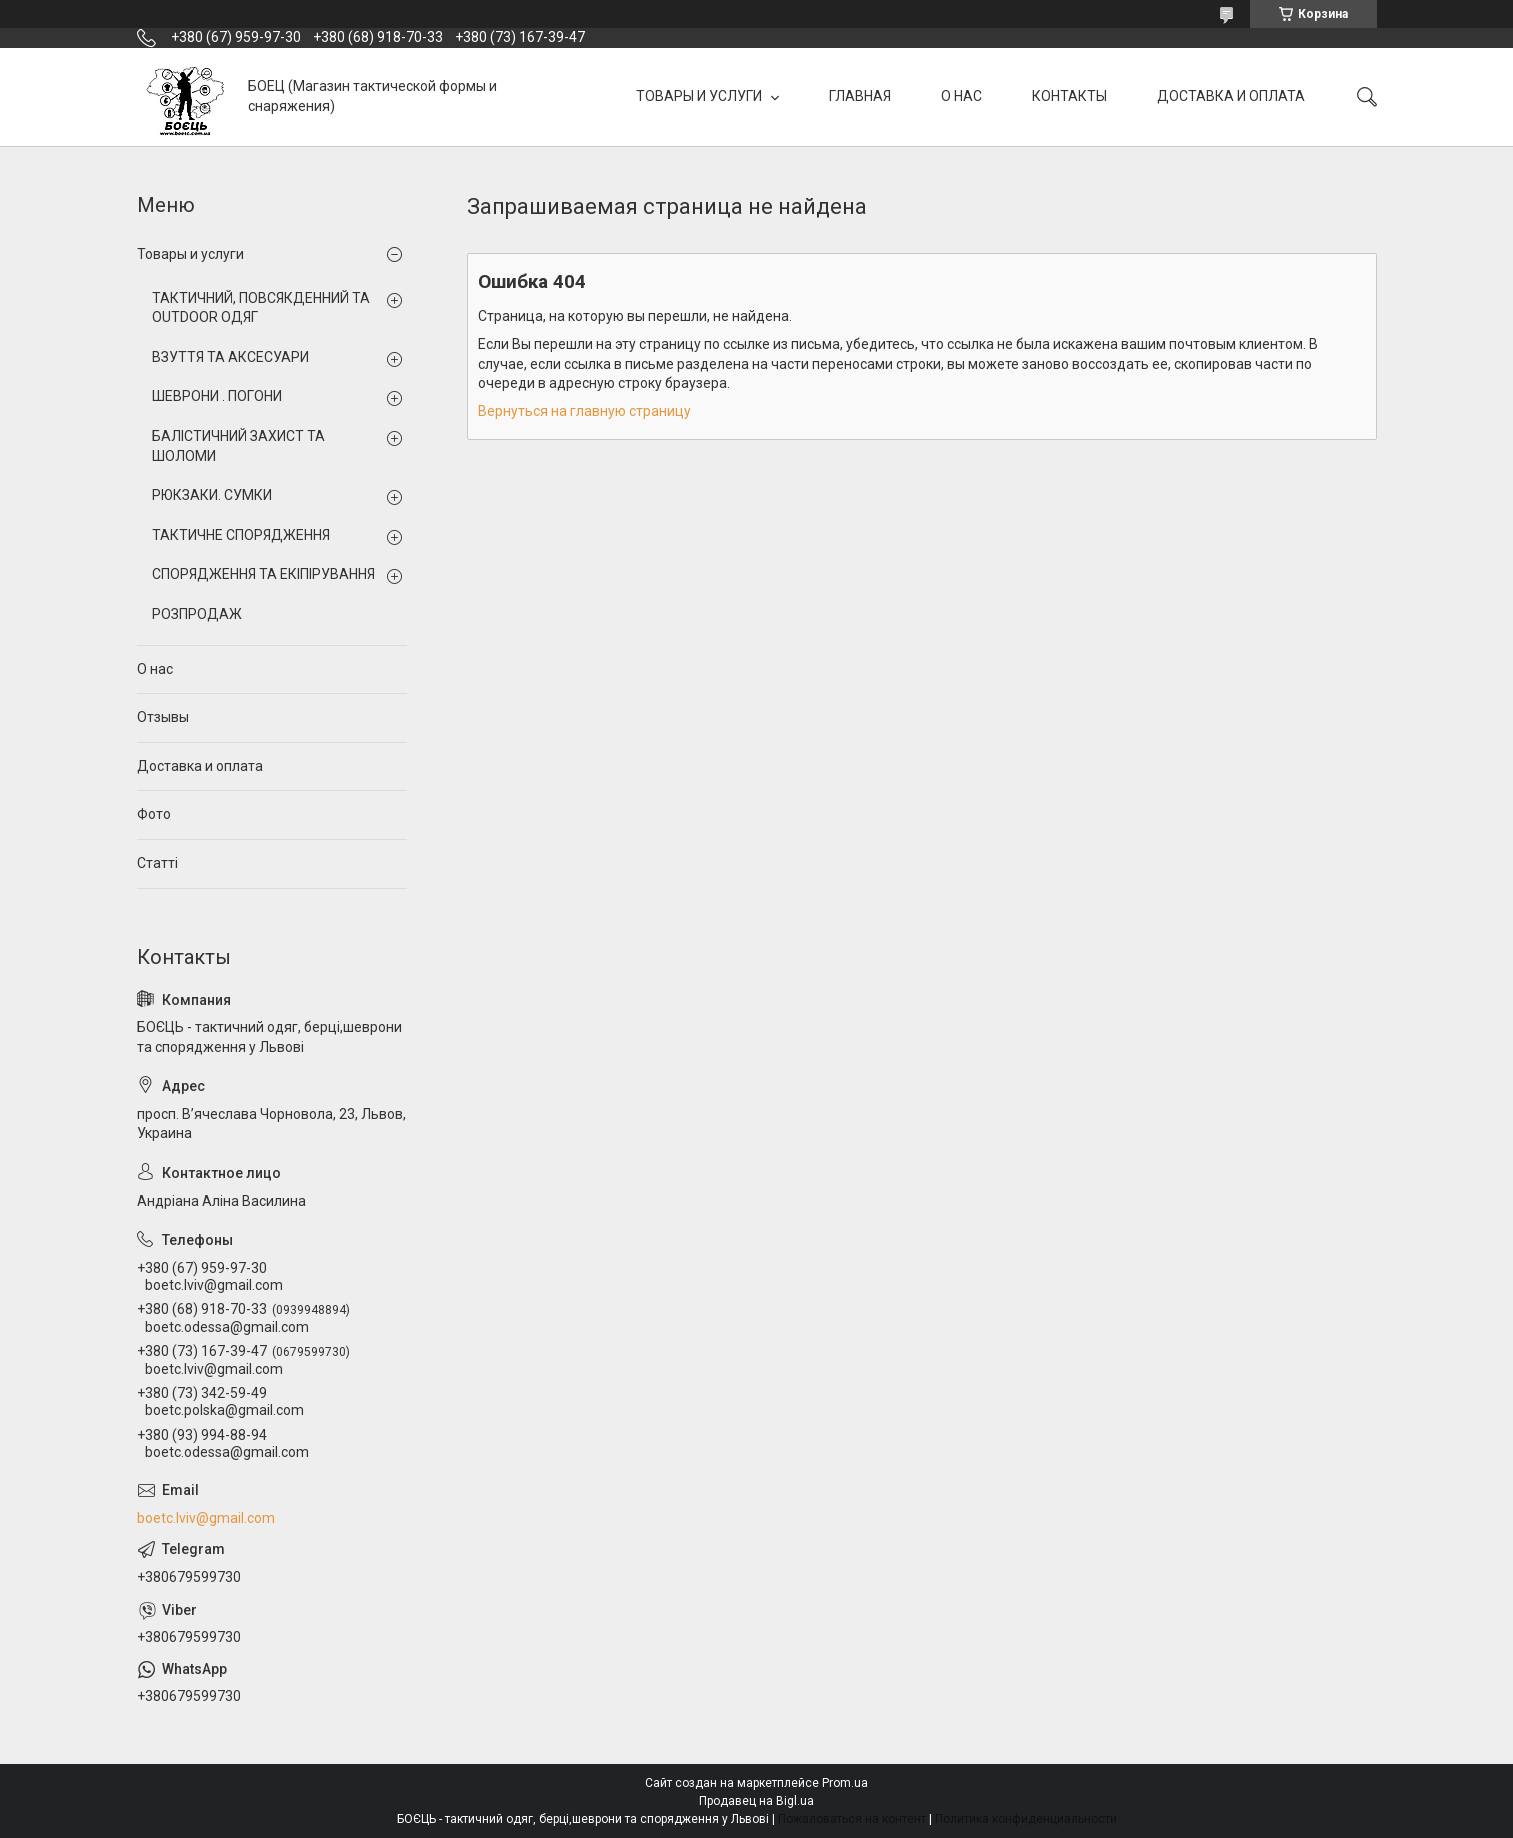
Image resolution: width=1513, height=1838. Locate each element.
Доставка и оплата (200, 766)
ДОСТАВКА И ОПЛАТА (1231, 96)
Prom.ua (845, 1783)
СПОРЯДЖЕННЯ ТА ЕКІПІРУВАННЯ (263, 574)
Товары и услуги (190, 254)
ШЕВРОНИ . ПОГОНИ (217, 396)
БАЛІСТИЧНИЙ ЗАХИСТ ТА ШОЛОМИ (238, 446)
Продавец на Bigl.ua (756, 1801)
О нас (155, 669)
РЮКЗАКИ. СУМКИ (212, 495)
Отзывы (163, 717)
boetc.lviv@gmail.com (206, 1518)
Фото (154, 814)
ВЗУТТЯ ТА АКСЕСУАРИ (230, 357)
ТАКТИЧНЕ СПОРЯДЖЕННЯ (241, 535)
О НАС (961, 96)
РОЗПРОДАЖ (197, 614)
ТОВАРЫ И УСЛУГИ (700, 96)
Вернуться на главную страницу (584, 411)
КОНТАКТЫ (1069, 96)
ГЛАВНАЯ (860, 96)
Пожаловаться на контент (852, 1819)
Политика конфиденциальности (1026, 1819)
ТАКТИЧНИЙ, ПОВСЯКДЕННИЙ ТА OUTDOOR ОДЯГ (261, 308)
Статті (157, 863)
